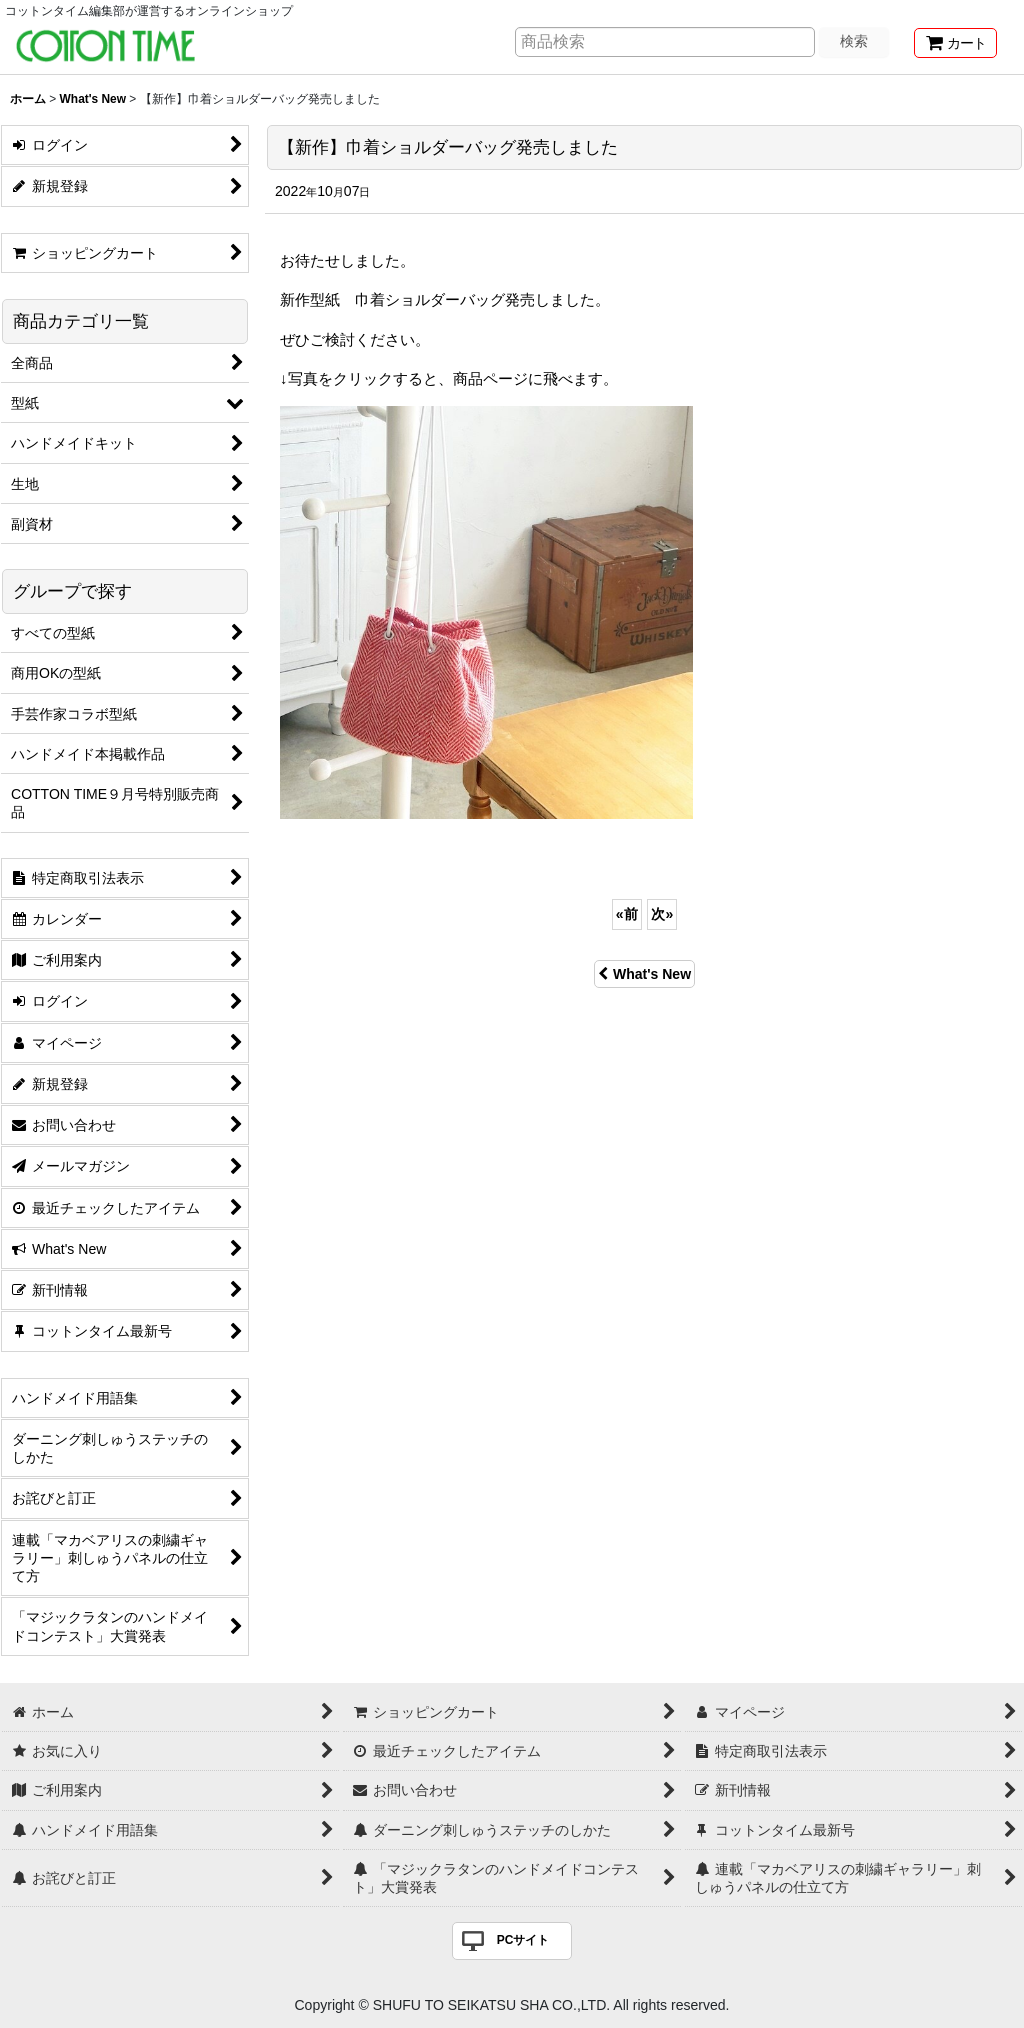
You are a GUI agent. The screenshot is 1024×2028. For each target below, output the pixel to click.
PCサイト (523, 1940)
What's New (644, 974)
